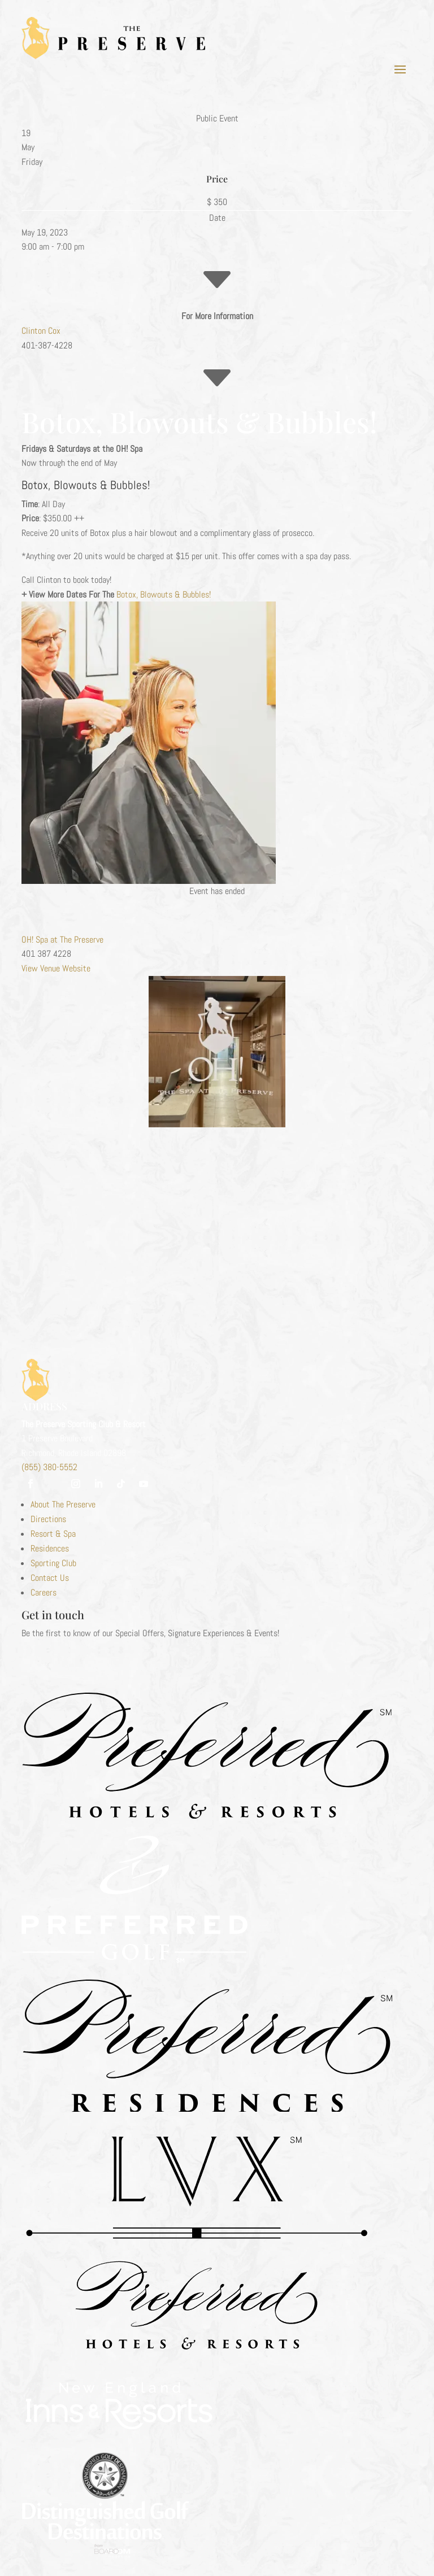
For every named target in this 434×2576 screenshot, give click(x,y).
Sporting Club (53, 1563)
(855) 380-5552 (49, 1467)
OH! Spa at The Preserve (62, 939)
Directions (48, 1519)
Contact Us (50, 1578)
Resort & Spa (53, 1534)
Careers (44, 1592)
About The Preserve (63, 1504)
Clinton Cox (40, 331)
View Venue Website (55, 968)
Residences (50, 1548)
